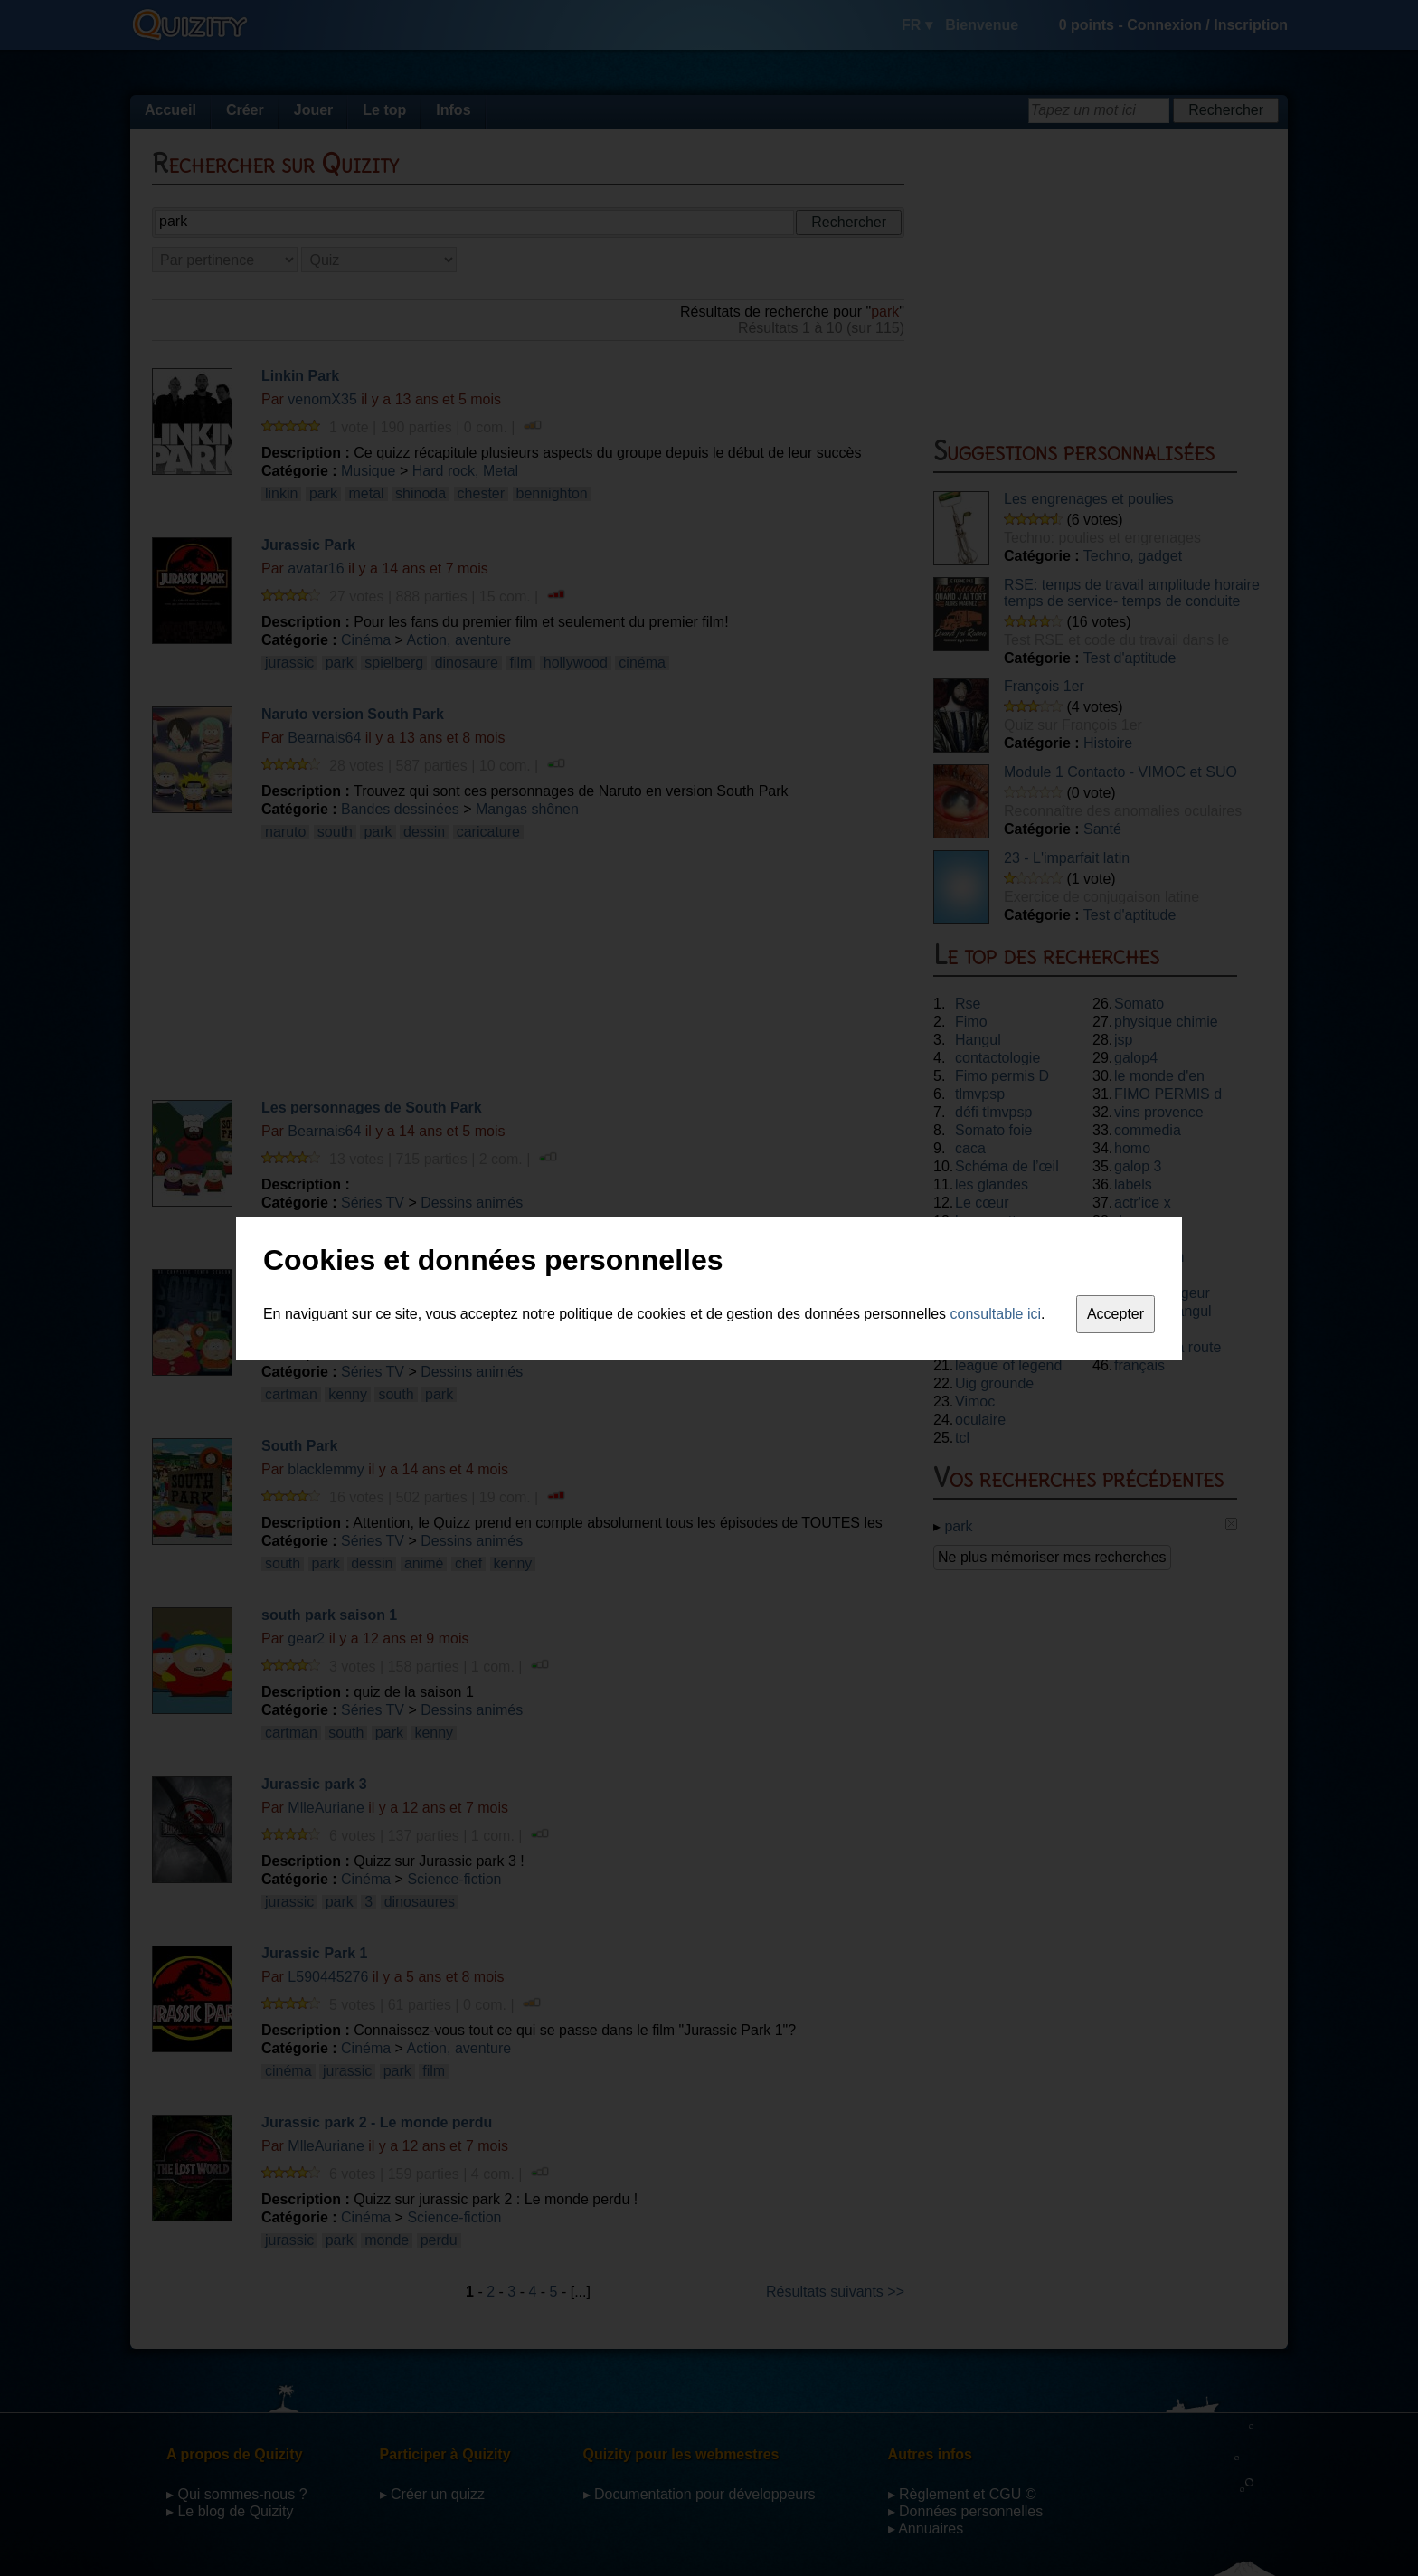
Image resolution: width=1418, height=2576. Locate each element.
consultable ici (996, 1313)
